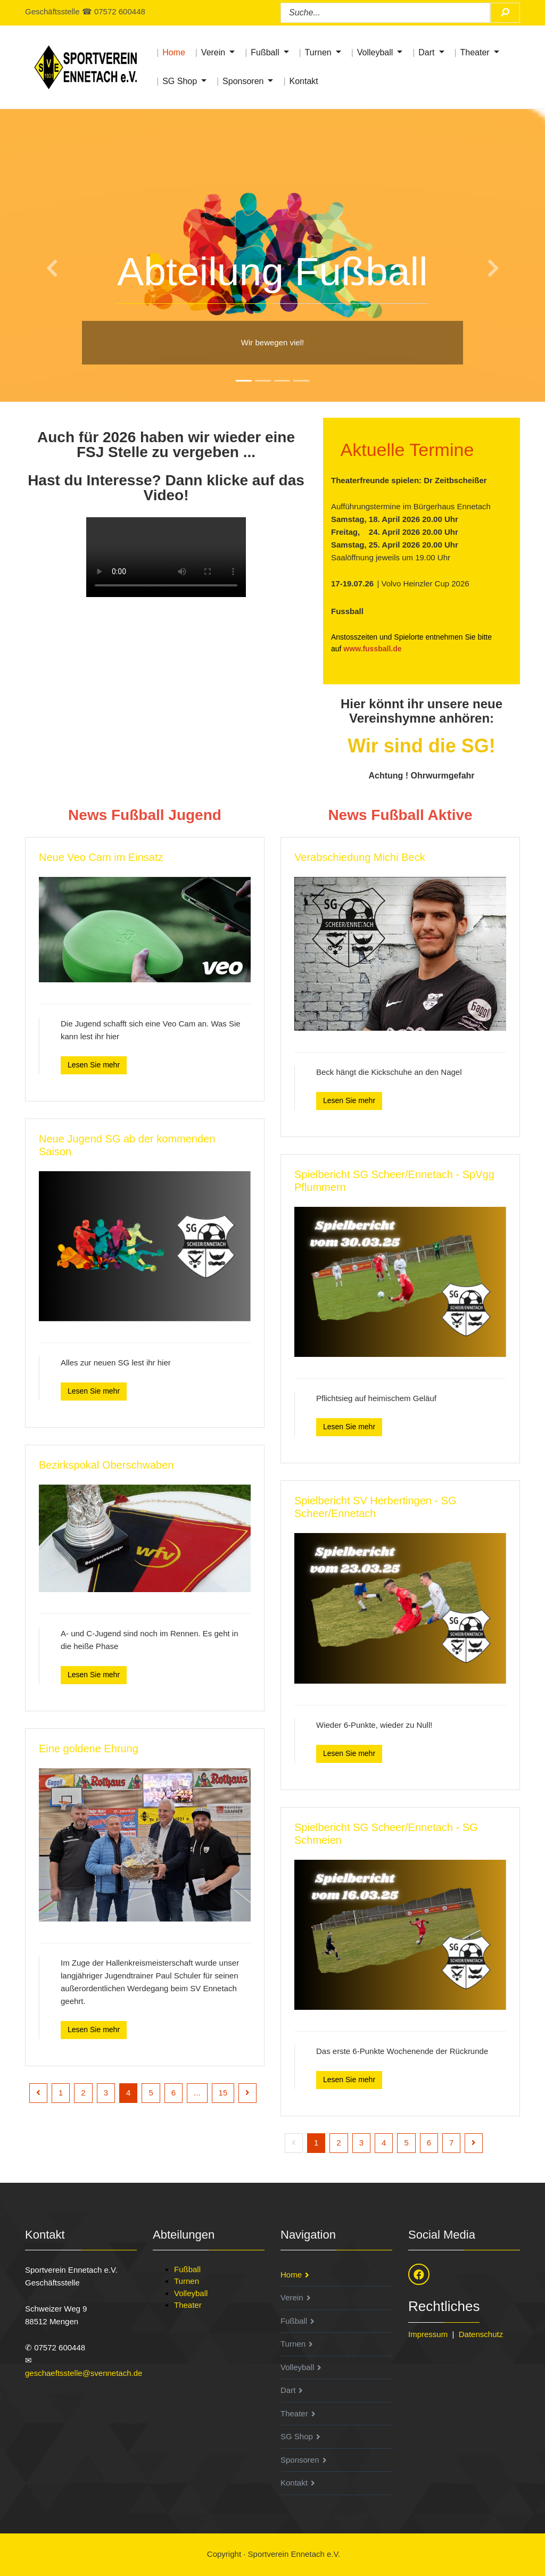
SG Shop (179, 81)
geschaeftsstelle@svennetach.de (83, 2373)
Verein (213, 52)
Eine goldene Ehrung (88, 1748)
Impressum (428, 2334)
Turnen (318, 52)
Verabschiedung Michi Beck (359, 857)
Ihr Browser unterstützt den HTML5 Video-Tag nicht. (166, 557)
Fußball (265, 52)
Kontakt (303, 81)
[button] (41, 256)
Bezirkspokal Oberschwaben (106, 1465)
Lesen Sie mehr (94, 1065)
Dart (426, 52)
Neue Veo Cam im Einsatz (101, 857)
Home (173, 52)
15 (223, 2092)
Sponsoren (242, 81)
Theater (475, 52)
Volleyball (375, 52)
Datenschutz (481, 2334)
